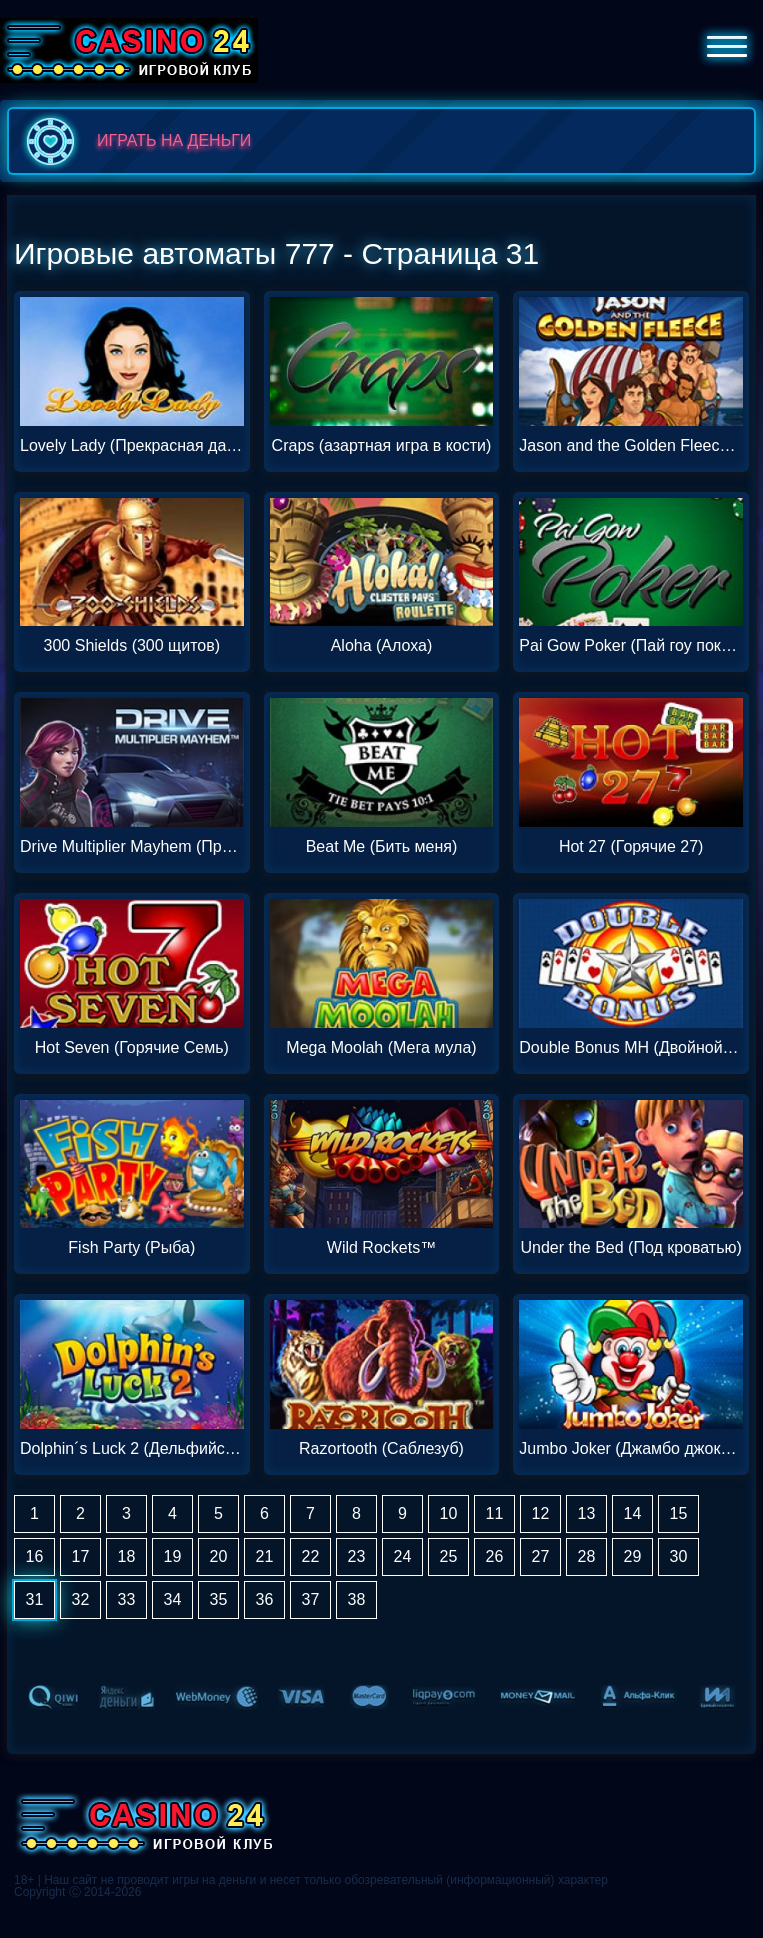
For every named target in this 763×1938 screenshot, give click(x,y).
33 (127, 1599)
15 (679, 1513)
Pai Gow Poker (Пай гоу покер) (631, 646)
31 (35, 1599)
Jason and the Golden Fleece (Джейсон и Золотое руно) (631, 446)
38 (357, 1599)
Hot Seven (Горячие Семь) (132, 1048)
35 (219, 1599)
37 (311, 1599)
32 (81, 1599)
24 (403, 1556)
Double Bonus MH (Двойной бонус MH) (631, 1048)
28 (587, 1556)
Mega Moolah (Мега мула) (381, 1048)
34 (173, 1599)
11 (495, 1513)
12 (541, 1513)
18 (127, 1556)
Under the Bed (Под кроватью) (630, 1248)
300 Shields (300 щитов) (132, 646)
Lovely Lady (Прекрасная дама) (132, 446)
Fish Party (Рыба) (131, 1248)
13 (587, 1513)
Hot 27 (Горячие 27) (631, 847)
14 (633, 1513)
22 (311, 1556)
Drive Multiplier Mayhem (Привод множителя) (132, 847)
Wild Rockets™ (381, 1248)
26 (495, 1556)
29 (633, 1556)
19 (173, 1556)
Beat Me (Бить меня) (382, 847)
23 (357, 1556)
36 (265, 1599)
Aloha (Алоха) (382, 646)
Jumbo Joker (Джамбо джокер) (631, 1449)
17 (81, 1556)
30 (679, 1556)
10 (449, 1513)
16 (35, 1556)
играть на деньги (134, 141)
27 (541, 1556)
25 (449, 1556)
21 (265, 1556)
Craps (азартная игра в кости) (382, 446)
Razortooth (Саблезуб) (381, 1449)
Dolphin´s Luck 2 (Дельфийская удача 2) (132, 1449)
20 (219, 1556)
